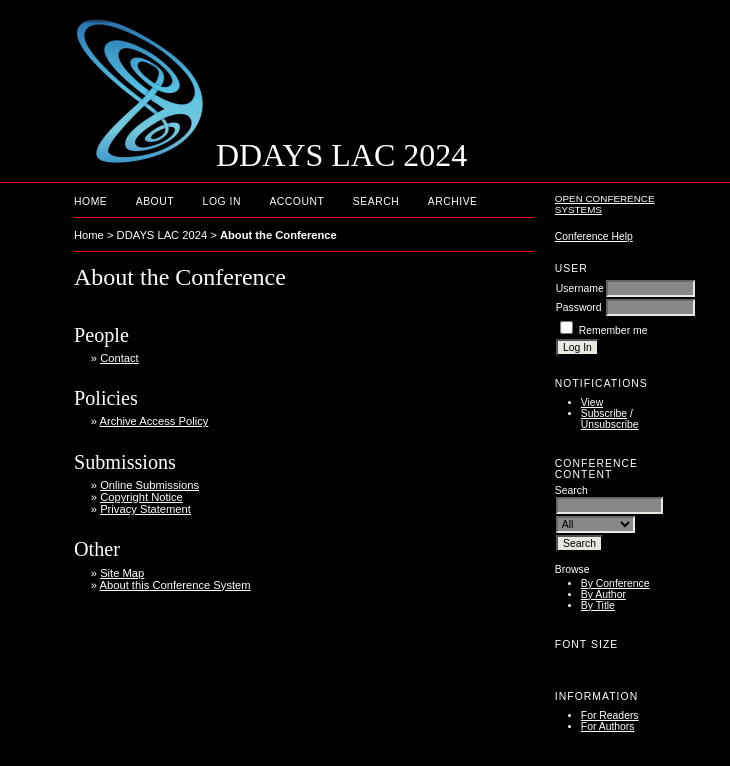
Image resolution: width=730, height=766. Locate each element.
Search (376, 201)
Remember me (613, 330)
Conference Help (594, 236)
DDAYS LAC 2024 (162, 235)
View (592, 402)
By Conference (615, 583)
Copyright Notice (141, 497)
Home (90, 201)
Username (580, 288)
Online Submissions (149, 485)
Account (296, 201)
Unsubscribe (610, 424)
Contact (119, 358)
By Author (603, 594)
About (155, 201)
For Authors (608, 726)
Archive (453, 201)
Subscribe (604, 413)
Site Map (122, 573)
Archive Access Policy (154, 421)
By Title (598, 605)
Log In (222, 201)
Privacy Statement (145, 509)
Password (579, 307)
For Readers (610, 715)
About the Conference (278, 235)
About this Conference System (175, 585)
